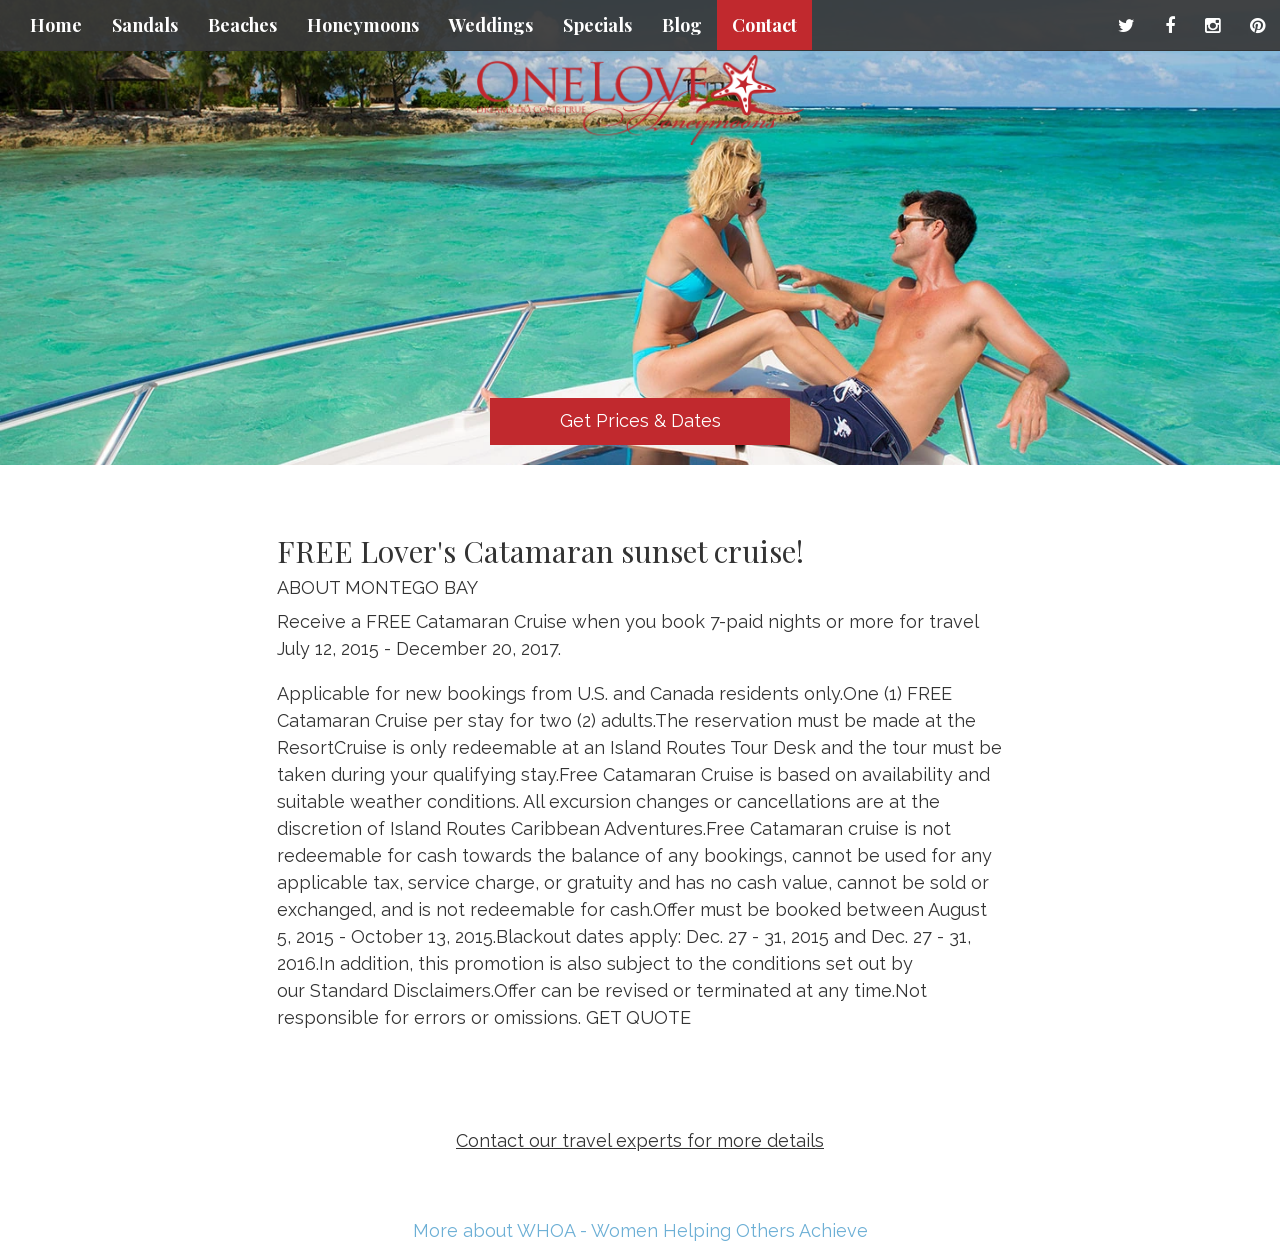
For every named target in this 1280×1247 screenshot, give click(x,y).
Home (56, 25)
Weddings (491, 25)
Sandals (145, 25)
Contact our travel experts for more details (640, 1140)
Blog (682, 25)
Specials (597, 25)
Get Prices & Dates (640, 420)
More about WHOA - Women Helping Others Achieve (640, 1230)
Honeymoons (363, 25)
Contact (764, 25)
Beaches (242, 25)
